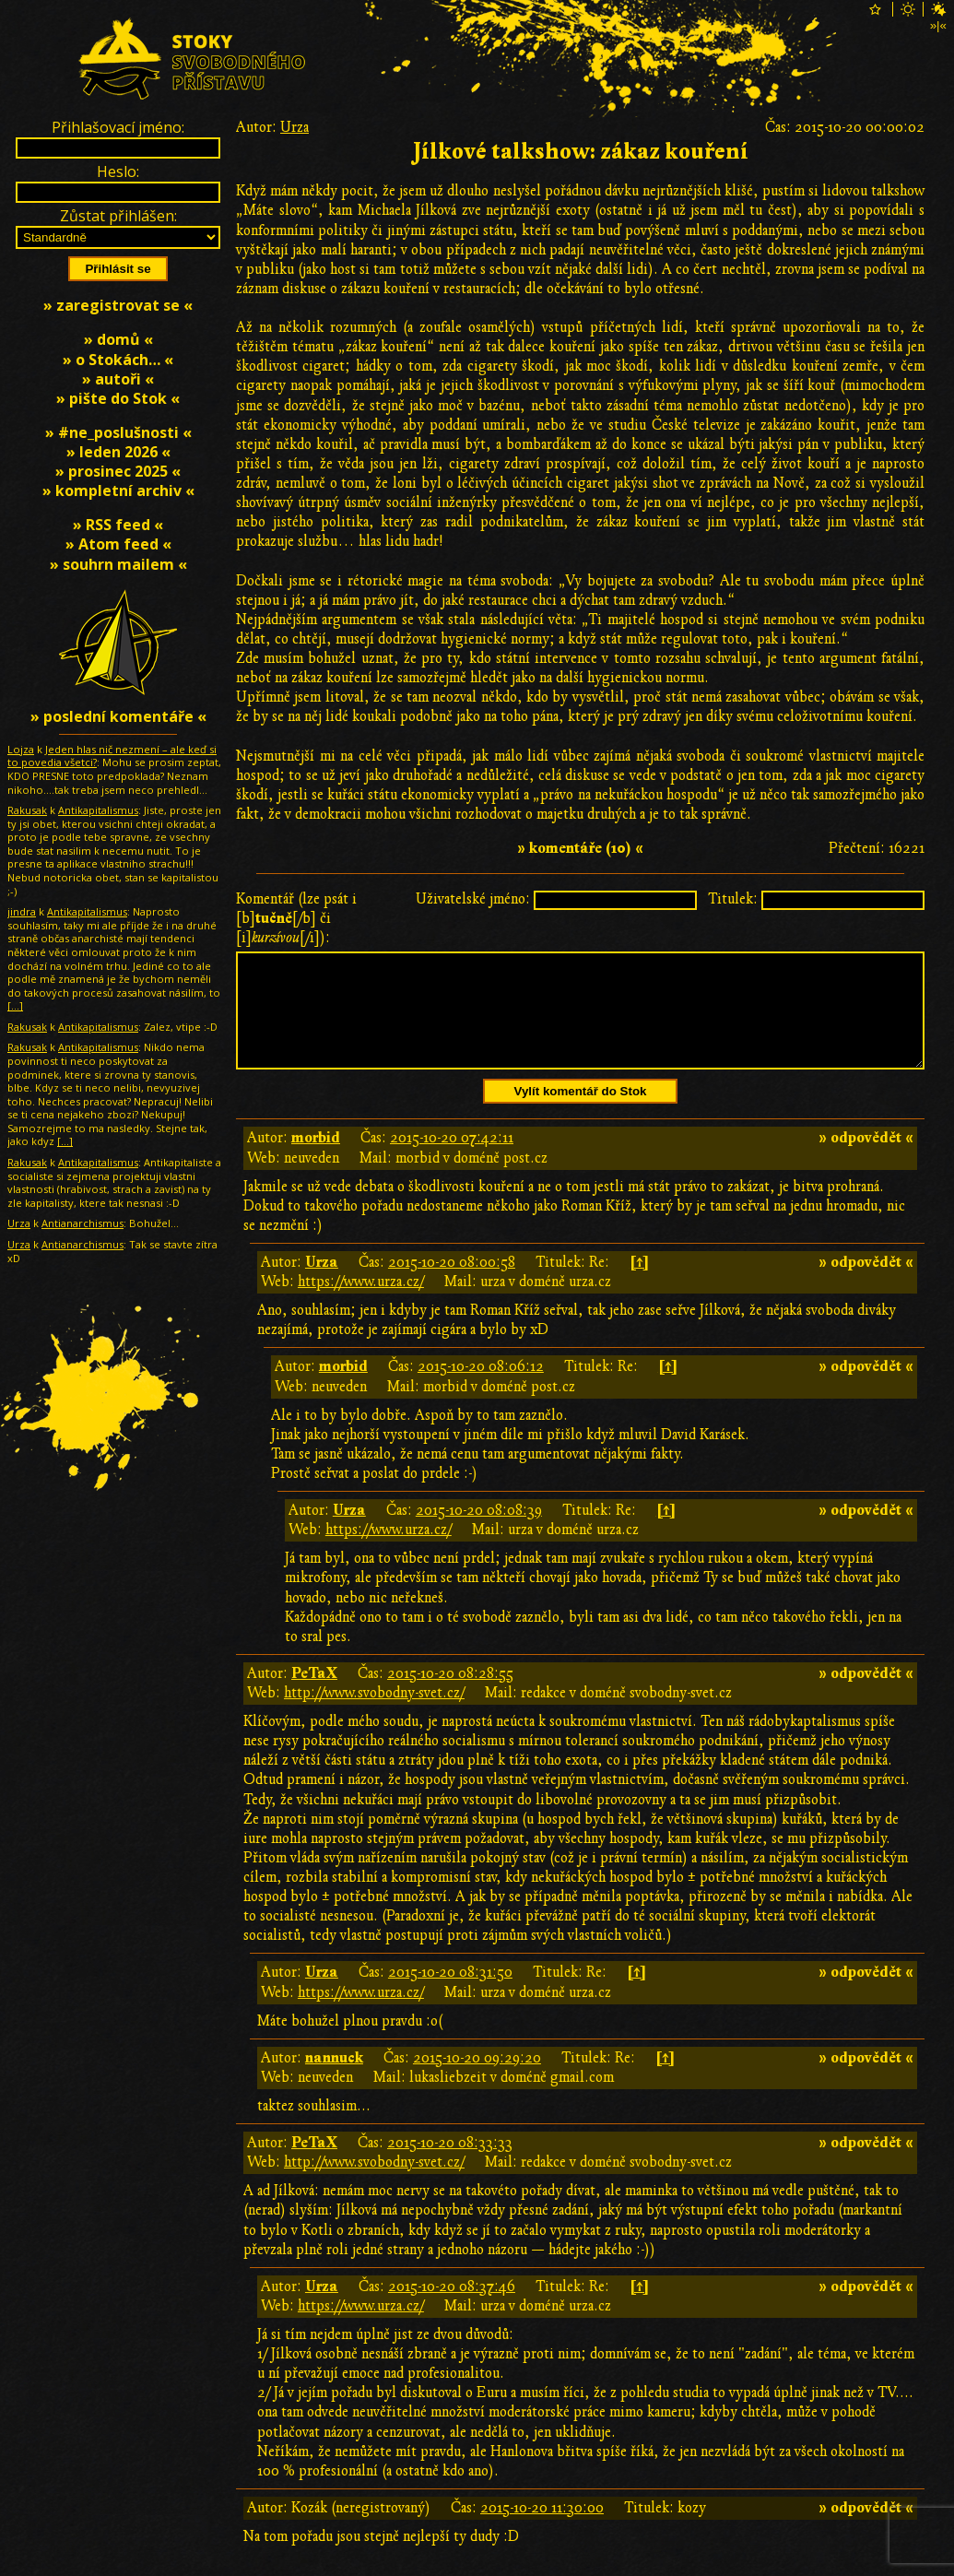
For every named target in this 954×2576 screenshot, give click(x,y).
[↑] (639, 1284)
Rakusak (27, 810)
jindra (21, 911)
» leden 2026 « (118, 452)
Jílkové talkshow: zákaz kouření (580, 151)
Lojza (20, 749)
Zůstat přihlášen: (118, 216)
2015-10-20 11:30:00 (542, 2530)
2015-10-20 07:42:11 (451, 1160)
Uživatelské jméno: (473, 899)
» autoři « (118, 379)
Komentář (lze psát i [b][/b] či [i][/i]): (296, 918)
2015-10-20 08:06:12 (481, 1388)
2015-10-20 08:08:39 (479, 1532)
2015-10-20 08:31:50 (450, 1994)
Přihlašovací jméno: (118, 127)
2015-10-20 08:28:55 (450, 1695)
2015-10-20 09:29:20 (477, 2080)
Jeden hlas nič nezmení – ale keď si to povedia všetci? (112, 756)
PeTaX (314, 1695)
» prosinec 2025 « (118, 471)
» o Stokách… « (118, 359)
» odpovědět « (866, 1160)
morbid (315, 1160)
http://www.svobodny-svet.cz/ (374, 1715)
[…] (15, 1005)
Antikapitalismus (98, 810)
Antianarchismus (82, 1223)
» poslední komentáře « (118, 716)
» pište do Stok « (118, 398)
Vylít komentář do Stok (580, 1113)
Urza (294, 127)
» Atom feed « (118, 544)
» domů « (118, 339)
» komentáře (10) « (580, 848)
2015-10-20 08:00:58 (451, 1284)
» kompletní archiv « (118, 490)
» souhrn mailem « (118, 564)
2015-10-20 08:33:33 (449, 2165)
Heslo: (118, 171)
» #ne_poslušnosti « (118, 432)
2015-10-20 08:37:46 (451, 2308)
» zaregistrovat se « (118, 305)
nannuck (334, 2080)
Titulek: (733, 899)
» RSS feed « (118, 524)
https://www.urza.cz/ (361, 1303)
